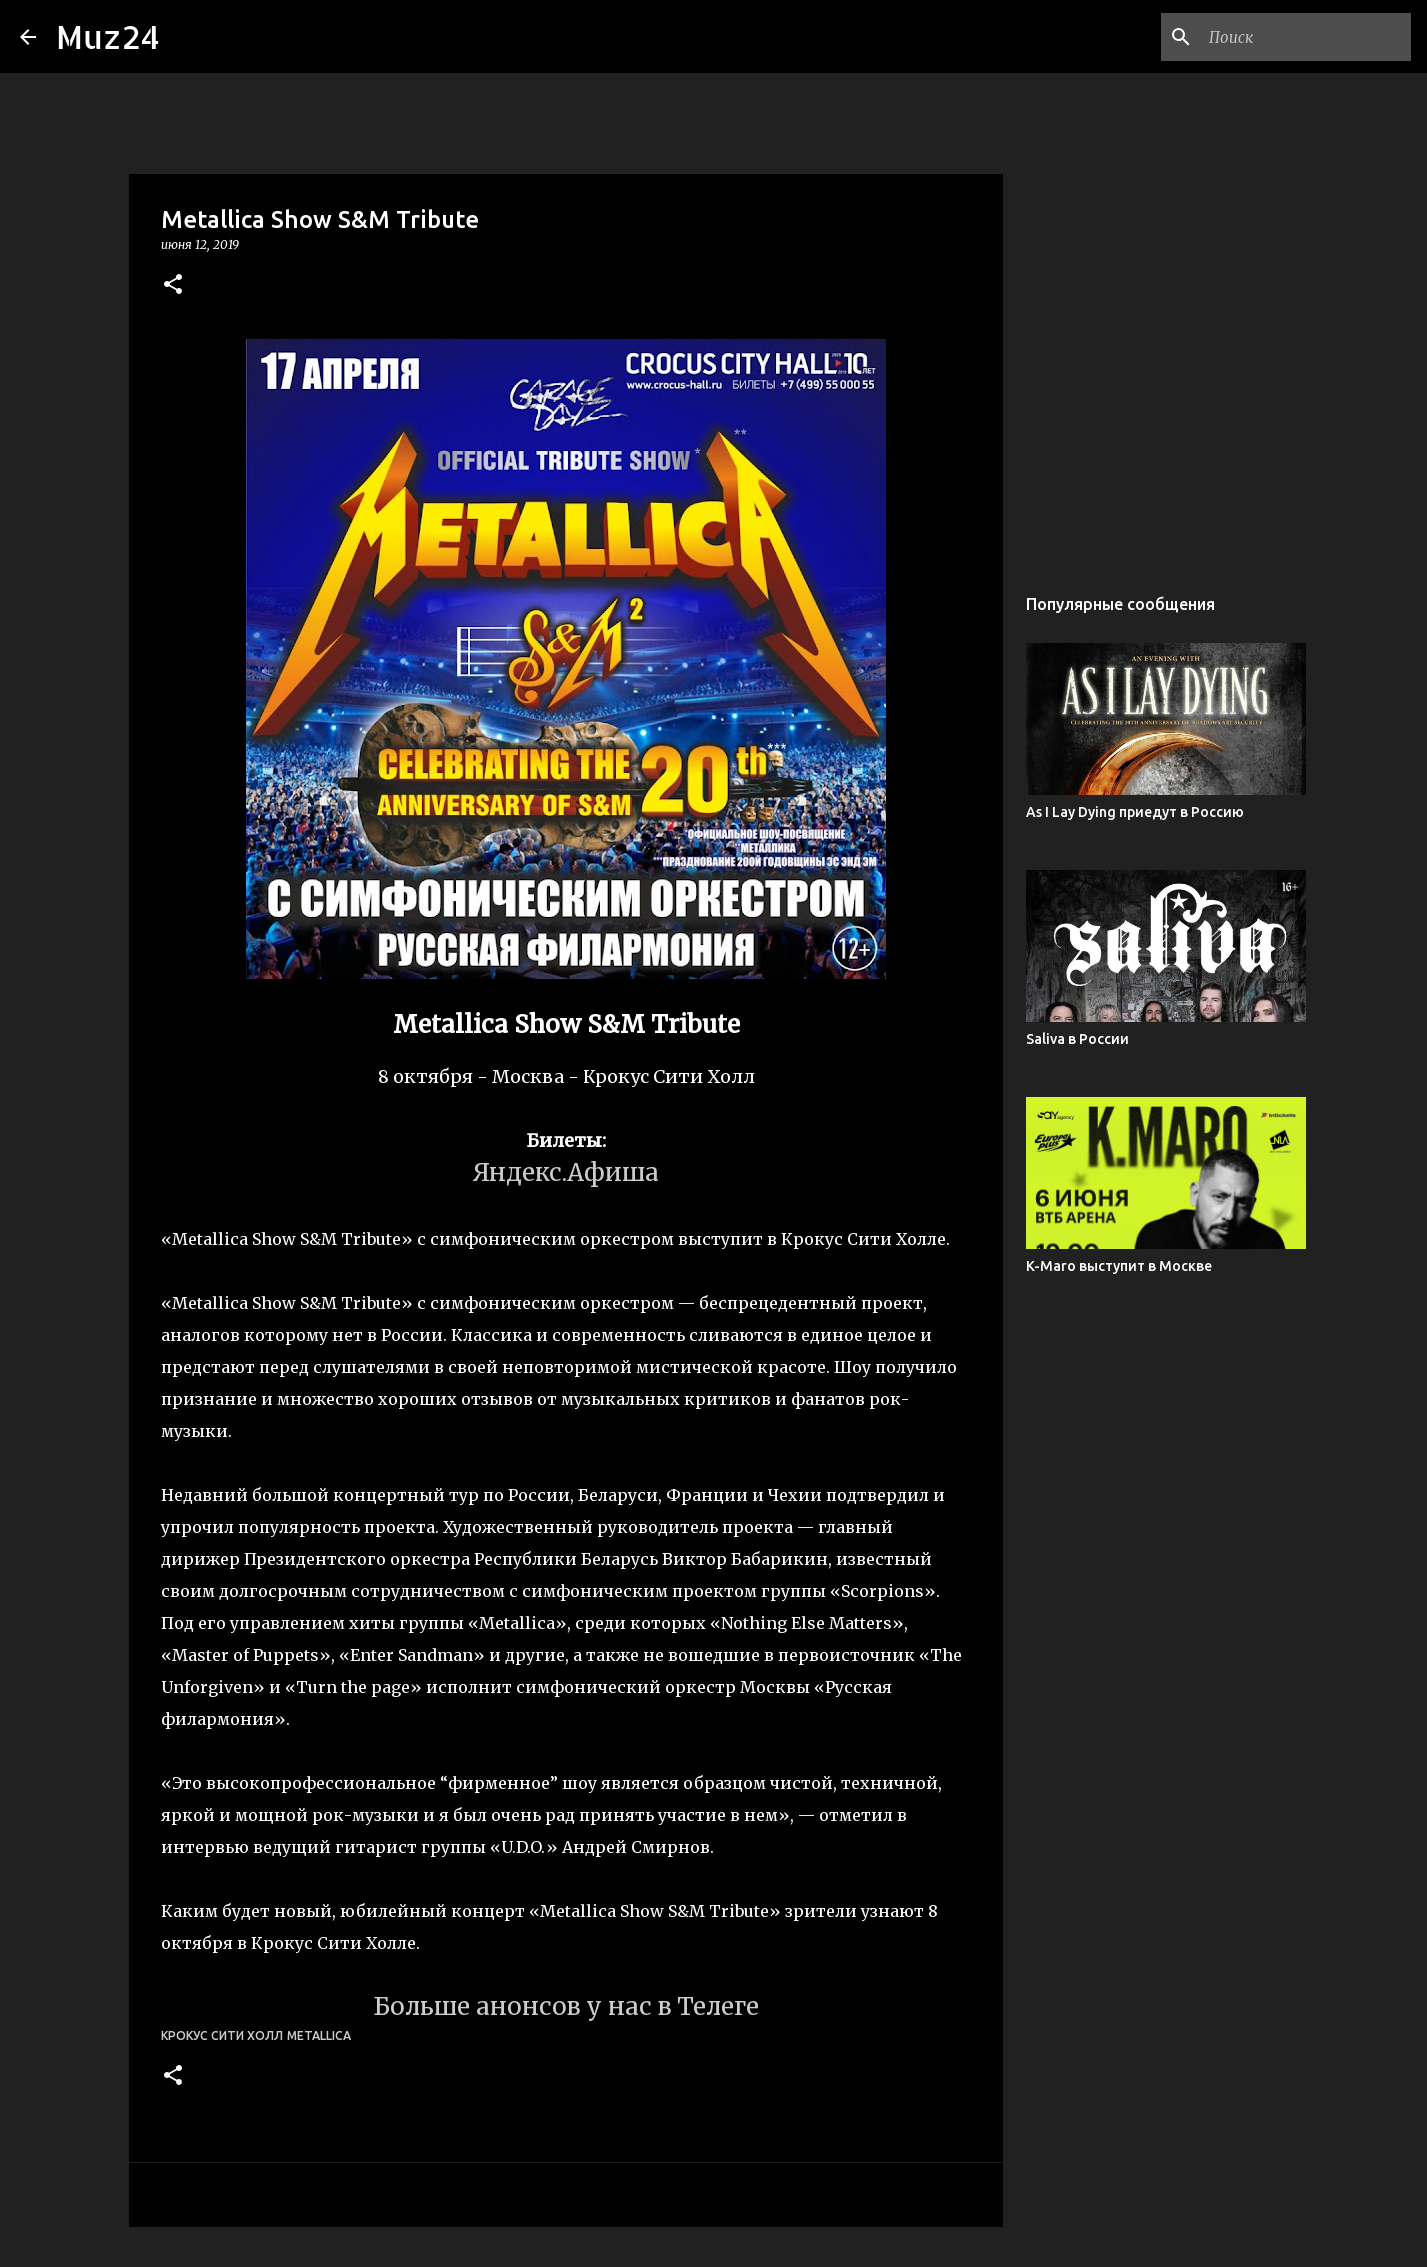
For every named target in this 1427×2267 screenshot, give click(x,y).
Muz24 (108, 36)
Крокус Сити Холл (222, 2035)
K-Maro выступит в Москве (1119, 1266)
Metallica (319, 2035)
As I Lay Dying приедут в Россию (1135, 812)
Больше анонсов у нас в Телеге (566, 2006)
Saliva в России (1077, 1039)
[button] (173, 285)
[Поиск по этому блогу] (1306, 37)
